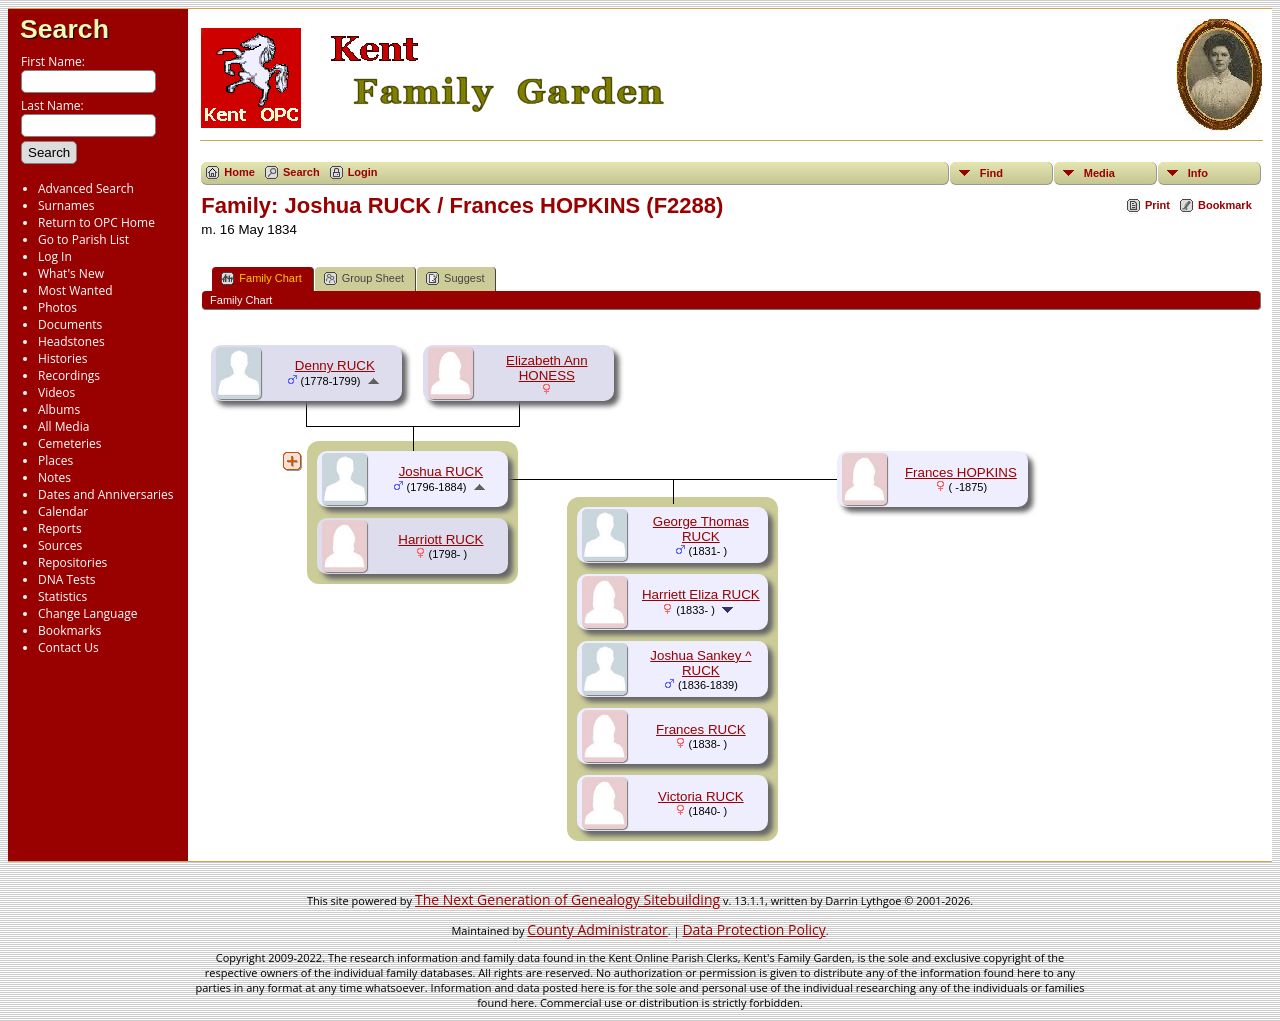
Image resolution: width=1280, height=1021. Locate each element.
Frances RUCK (701, 729)
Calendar (63, 511)
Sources (60, 545)
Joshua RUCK (441, 471)
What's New (71, 273)
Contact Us (68, 647)
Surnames (66, 205)
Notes (54, 477)
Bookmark (1225, 205)
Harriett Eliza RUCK (701, 594)
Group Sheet (364, 278)
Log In (55, 256)
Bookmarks (69, 630)
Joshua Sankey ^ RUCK (700, 663)
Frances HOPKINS (961, 472)
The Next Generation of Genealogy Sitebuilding (567, 899)
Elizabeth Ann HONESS (547, 368)
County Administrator (597, 929)
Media (1099, 173)
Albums (59, 409)
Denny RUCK (335, 365)
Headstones (71, 341)
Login (363, 172)
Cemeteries (70, 443)
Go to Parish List (83, 239)
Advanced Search (86, 188)
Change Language (87, 613)
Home (239, 172)
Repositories (72, 562)
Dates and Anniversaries (105, 494)
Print (1157, 205)
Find (991, 173)
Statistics (62, 596)
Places (55, 460)
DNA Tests (67, 579)
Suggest (455, 278)
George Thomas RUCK (701, 529)
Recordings (69, 375)
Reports (60, 528)
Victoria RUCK (701, 796)
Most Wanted (75, 290)
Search (64, 29)
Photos (57, 307)
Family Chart (261, 278)
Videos (56, 392)
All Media (63, 426)
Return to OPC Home (96, 222)
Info (1198, 173)
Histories (62, 358)
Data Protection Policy (753, 929)
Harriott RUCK (440, 539)
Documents (70, 324)
